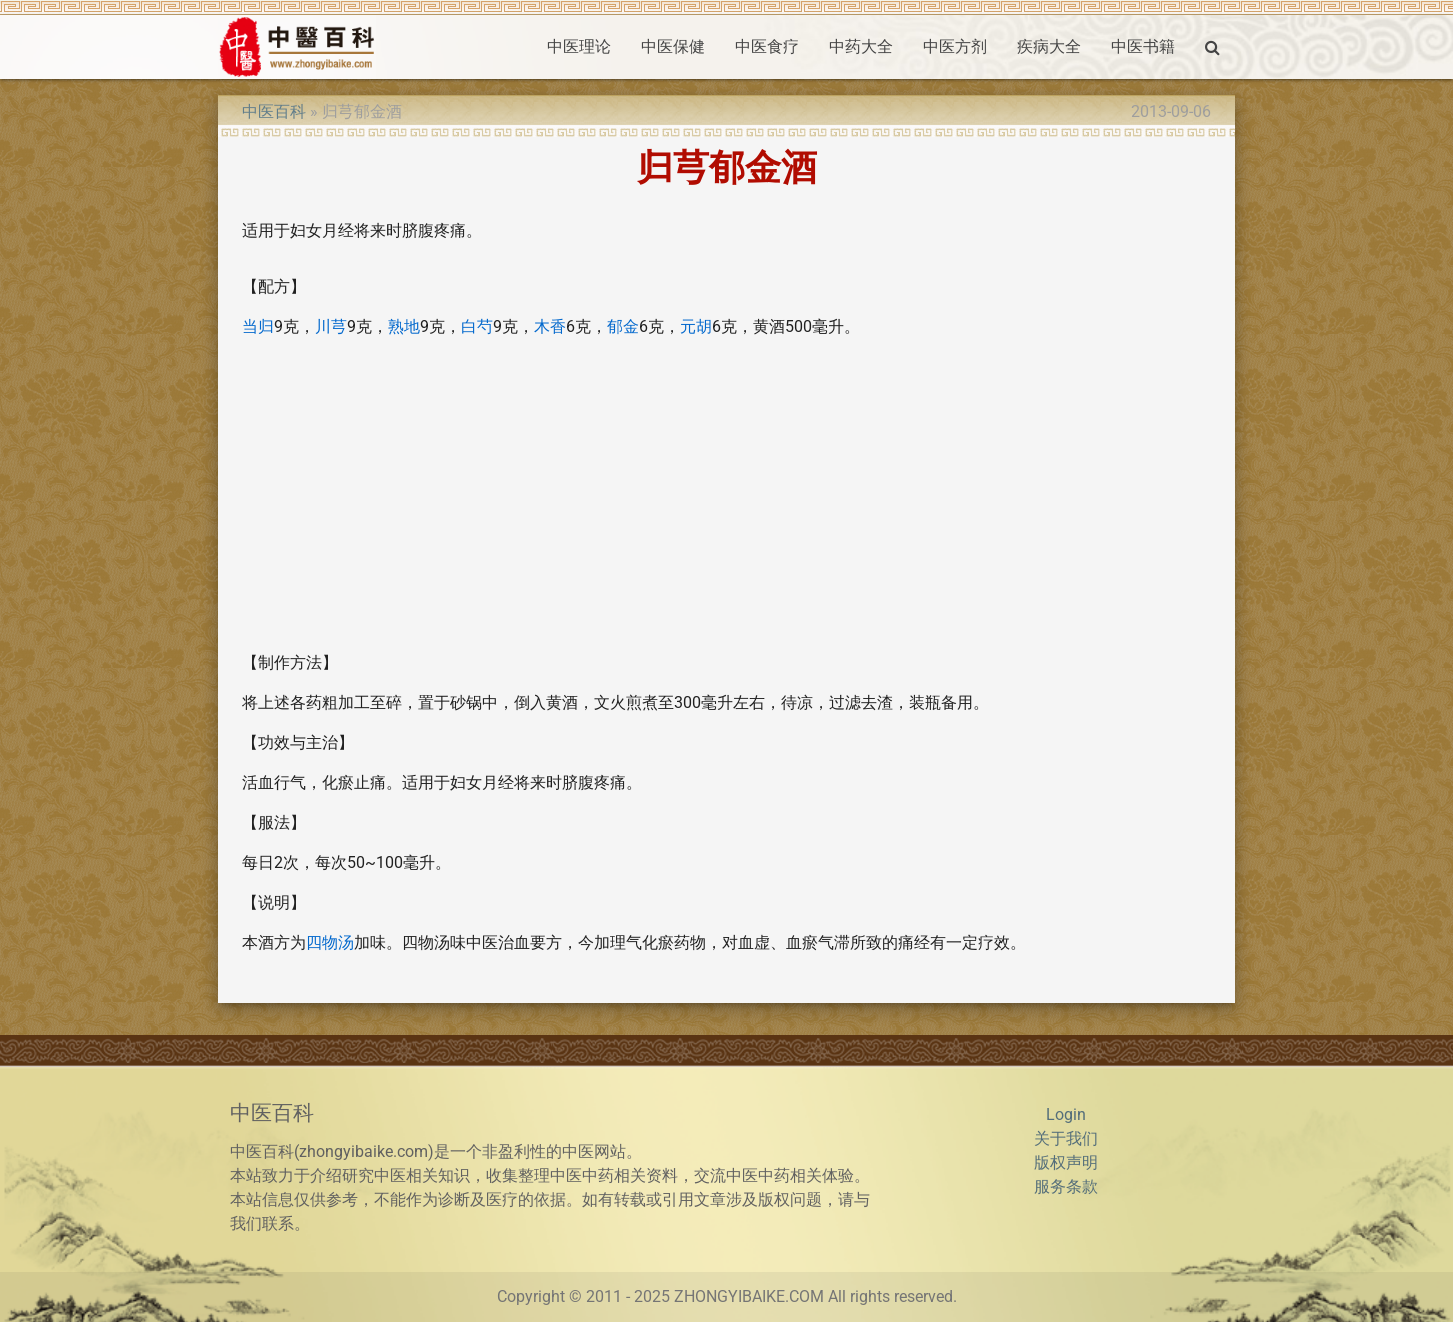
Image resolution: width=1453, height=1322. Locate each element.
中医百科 (274, 111)
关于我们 (1066, 1138)
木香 (550, 326)
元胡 (696, 326)
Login (1066, 1114)
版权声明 (1066, 1162)
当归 (258, 326)
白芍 (477, 326)
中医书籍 (1143, 46)
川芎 (331, 326)
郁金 (623, 326)
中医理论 (579, 46)
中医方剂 (955, 46)
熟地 (404, 326)
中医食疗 (767, 46)
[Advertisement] (726, 495)
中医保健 (673, 46)
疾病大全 (1049, 46)
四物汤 (330, 942)
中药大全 (861, 46)
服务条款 (1066, 1186)
